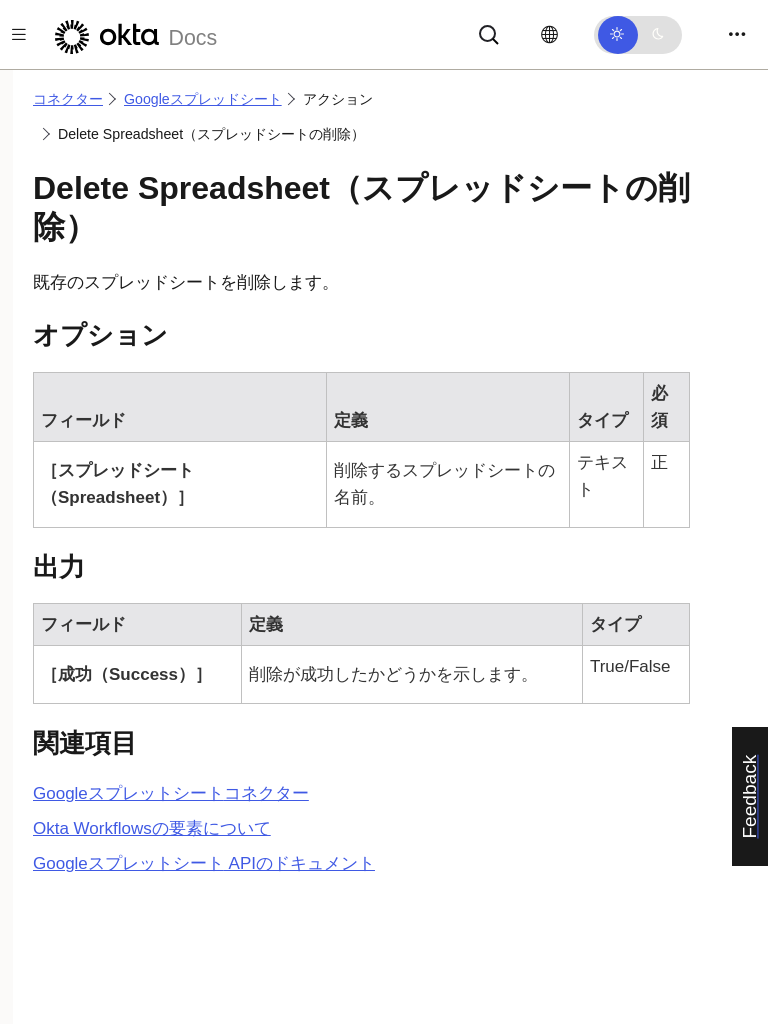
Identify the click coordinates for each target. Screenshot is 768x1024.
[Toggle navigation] (737, 34)
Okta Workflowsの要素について (152, 828)
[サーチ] (489, 33)
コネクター (68, 99)
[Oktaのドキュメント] (133, 34)
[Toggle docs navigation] (19, 34)
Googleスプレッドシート (203, 99)
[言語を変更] (549, 35)
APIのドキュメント (204, 863)
